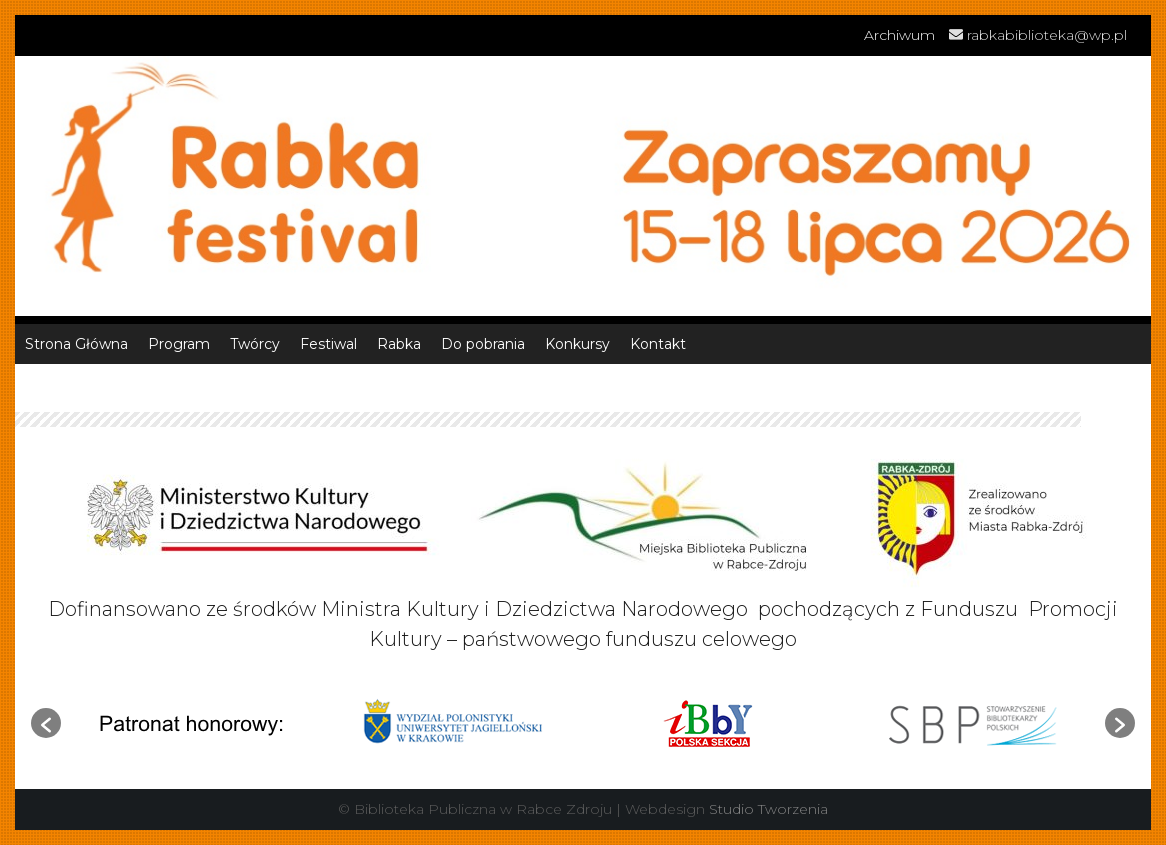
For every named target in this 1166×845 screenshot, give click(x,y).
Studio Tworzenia (768, 809)
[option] (191, 722)
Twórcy (255, 344)
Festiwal (328, 344)
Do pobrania (483, 344)
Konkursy (577, 344)
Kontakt (658, 344)
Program (179, 344)
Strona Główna (76, 344)
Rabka (399, 344)
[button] (46, 723)
